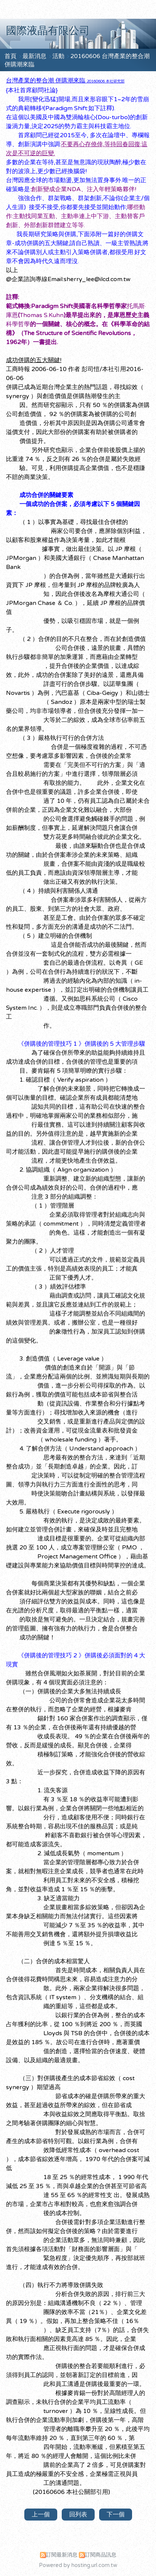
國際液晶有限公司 (48, 30)
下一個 (116, 2514)
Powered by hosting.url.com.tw (78, 2565)
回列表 (78, 2514)
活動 (59, 56)
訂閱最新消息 (61, 2555)
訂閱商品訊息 (100, 2555)
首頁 (10, 56)
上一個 (41, 2514)
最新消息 (35, 56)
